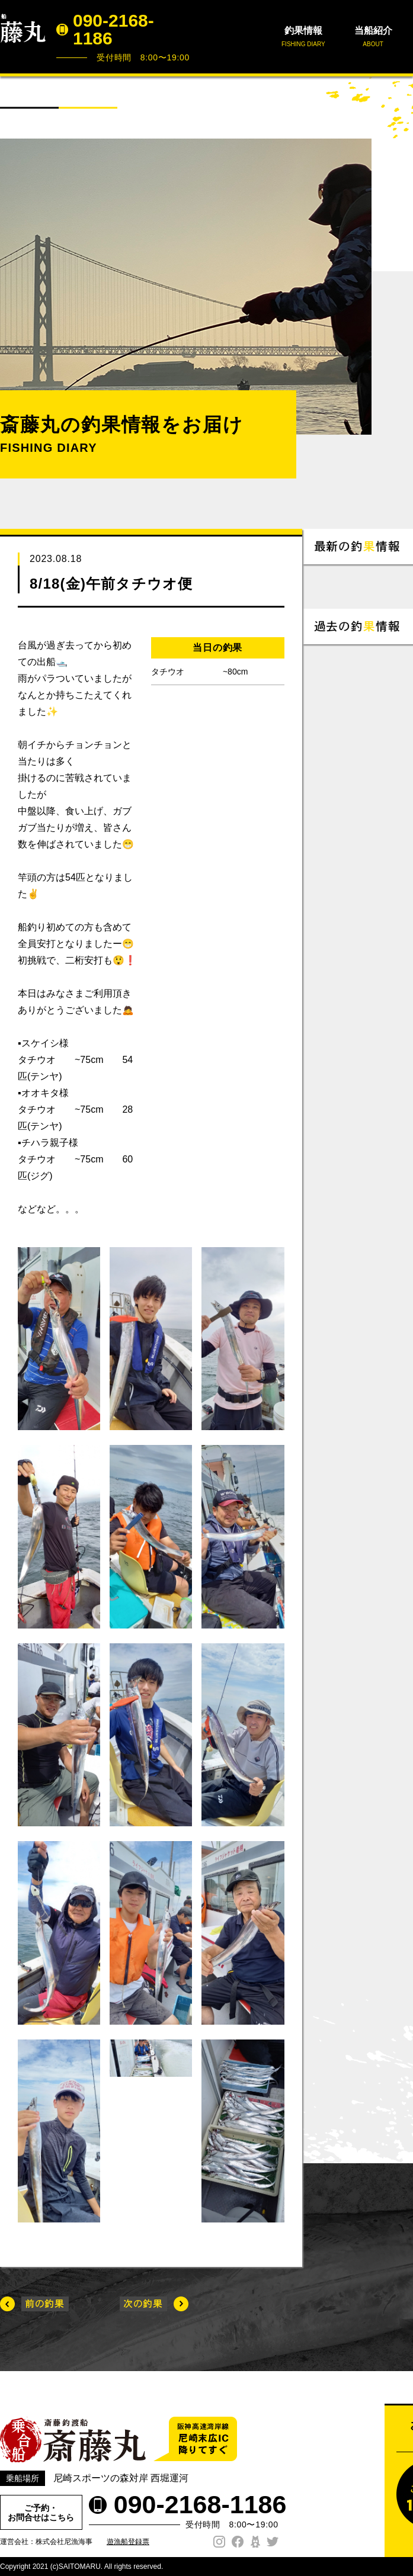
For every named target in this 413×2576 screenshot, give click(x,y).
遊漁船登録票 (128, 2542)
